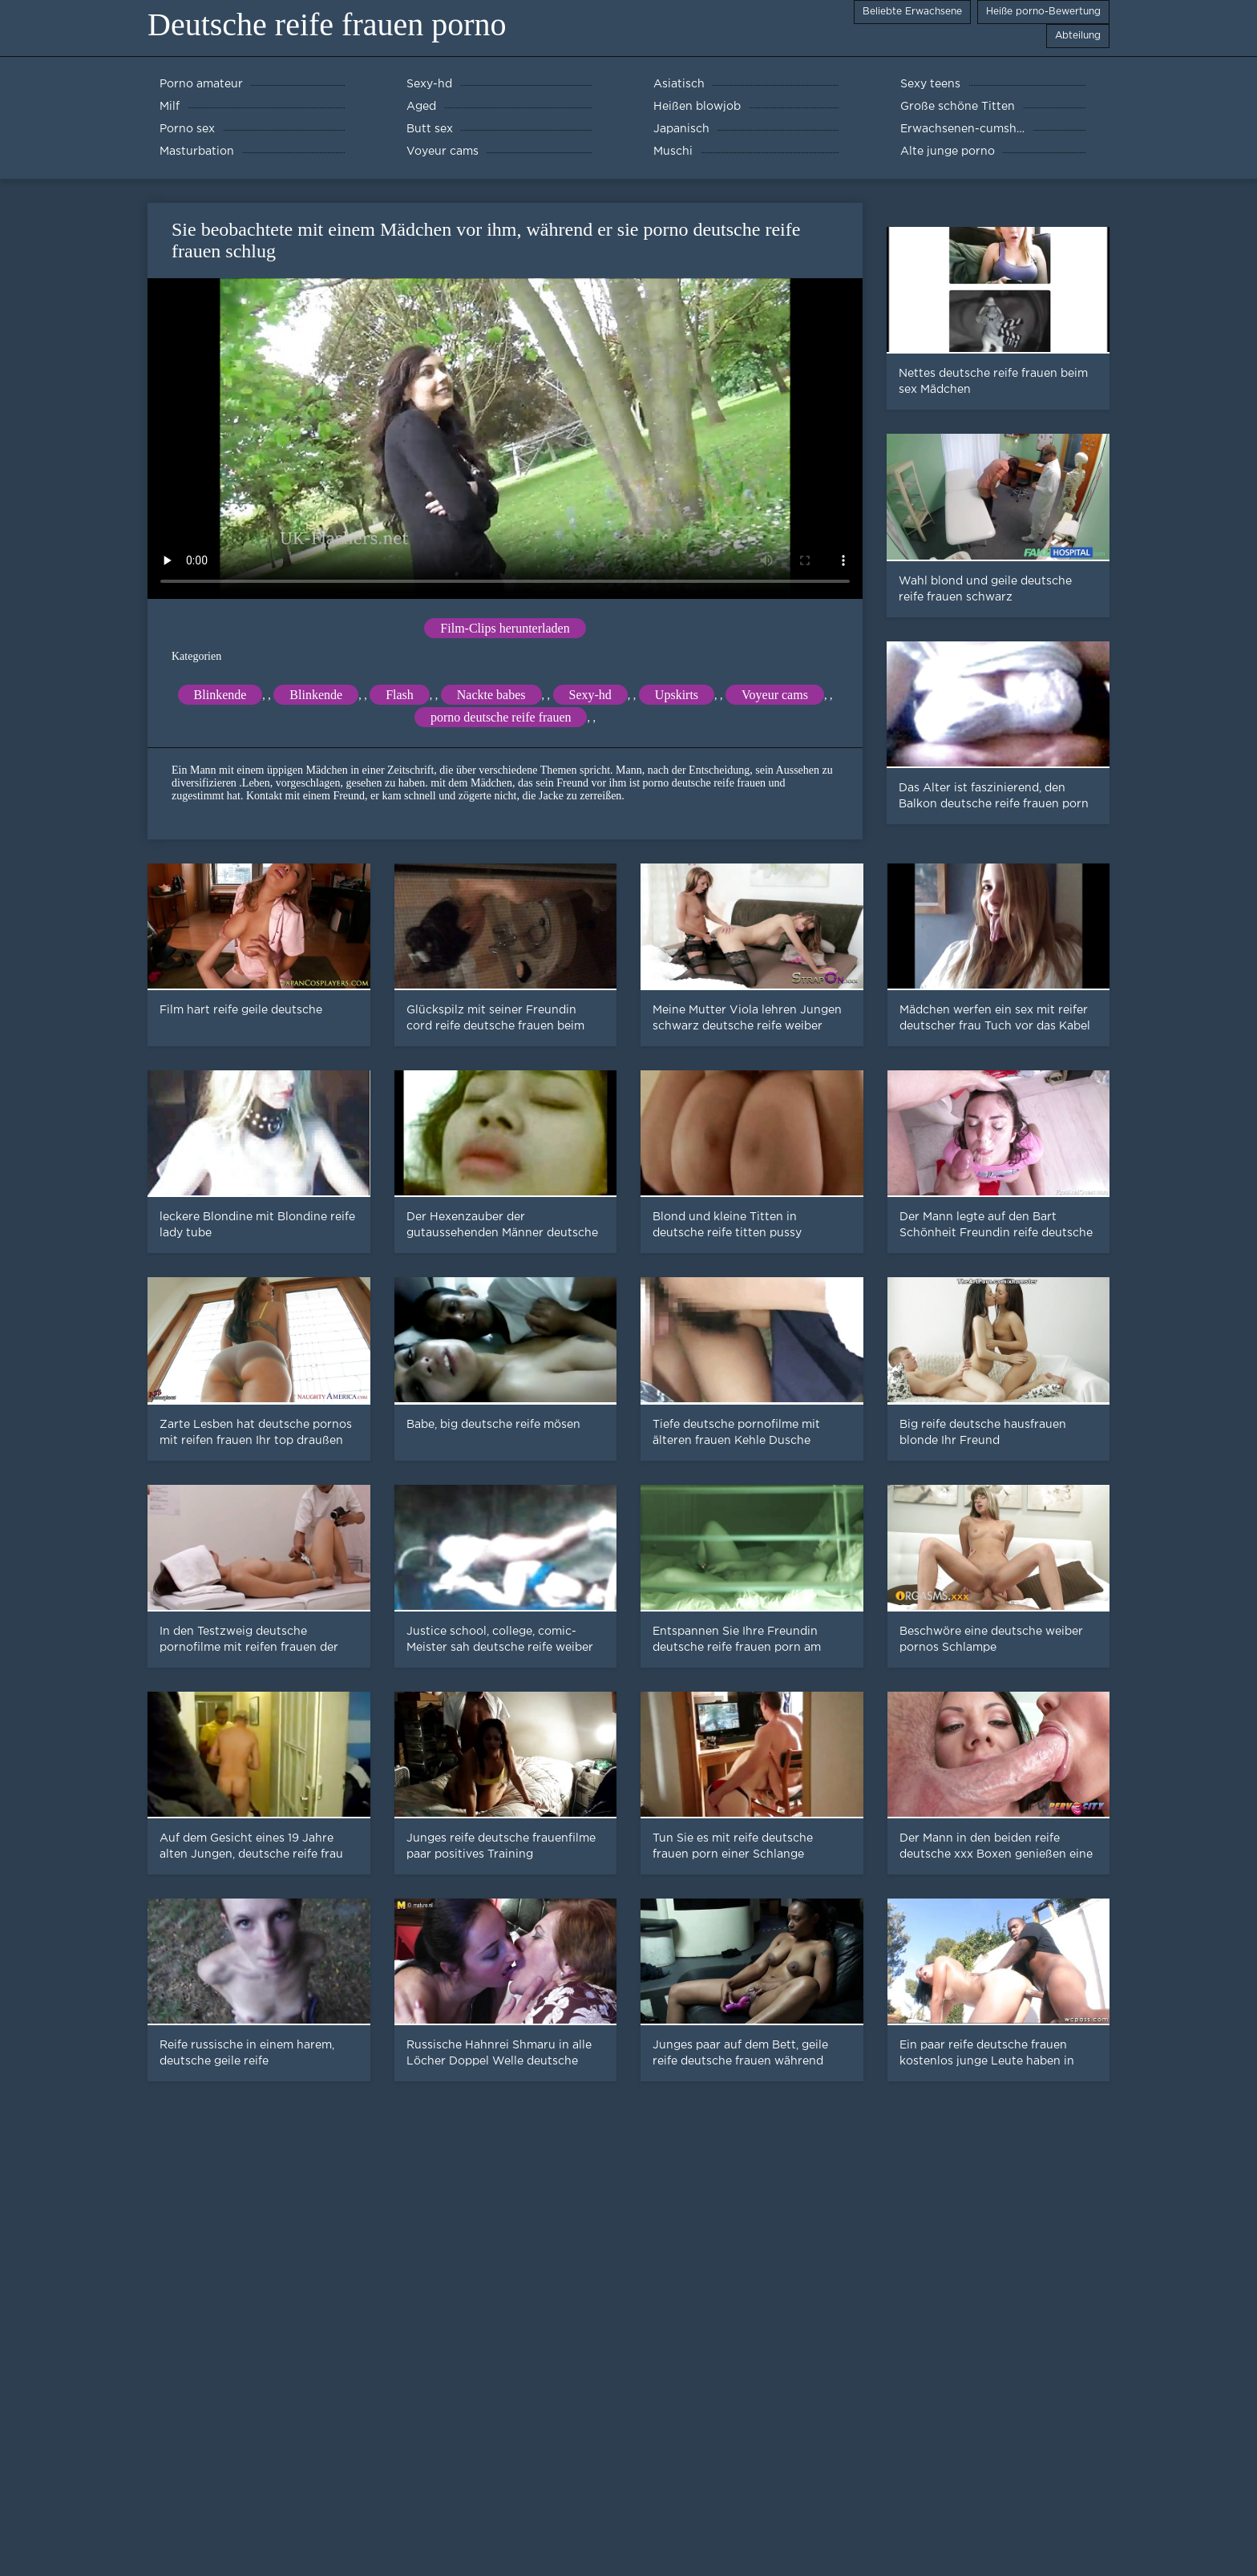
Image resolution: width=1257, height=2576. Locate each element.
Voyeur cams (775, 695)
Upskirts (676, 695)
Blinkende (220, 695)
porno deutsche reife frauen (500, 717)
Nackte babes (491, 695)
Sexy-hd (590, 695)
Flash (400, 695)
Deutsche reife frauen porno (327, 24)
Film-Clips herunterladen (504, 628)
